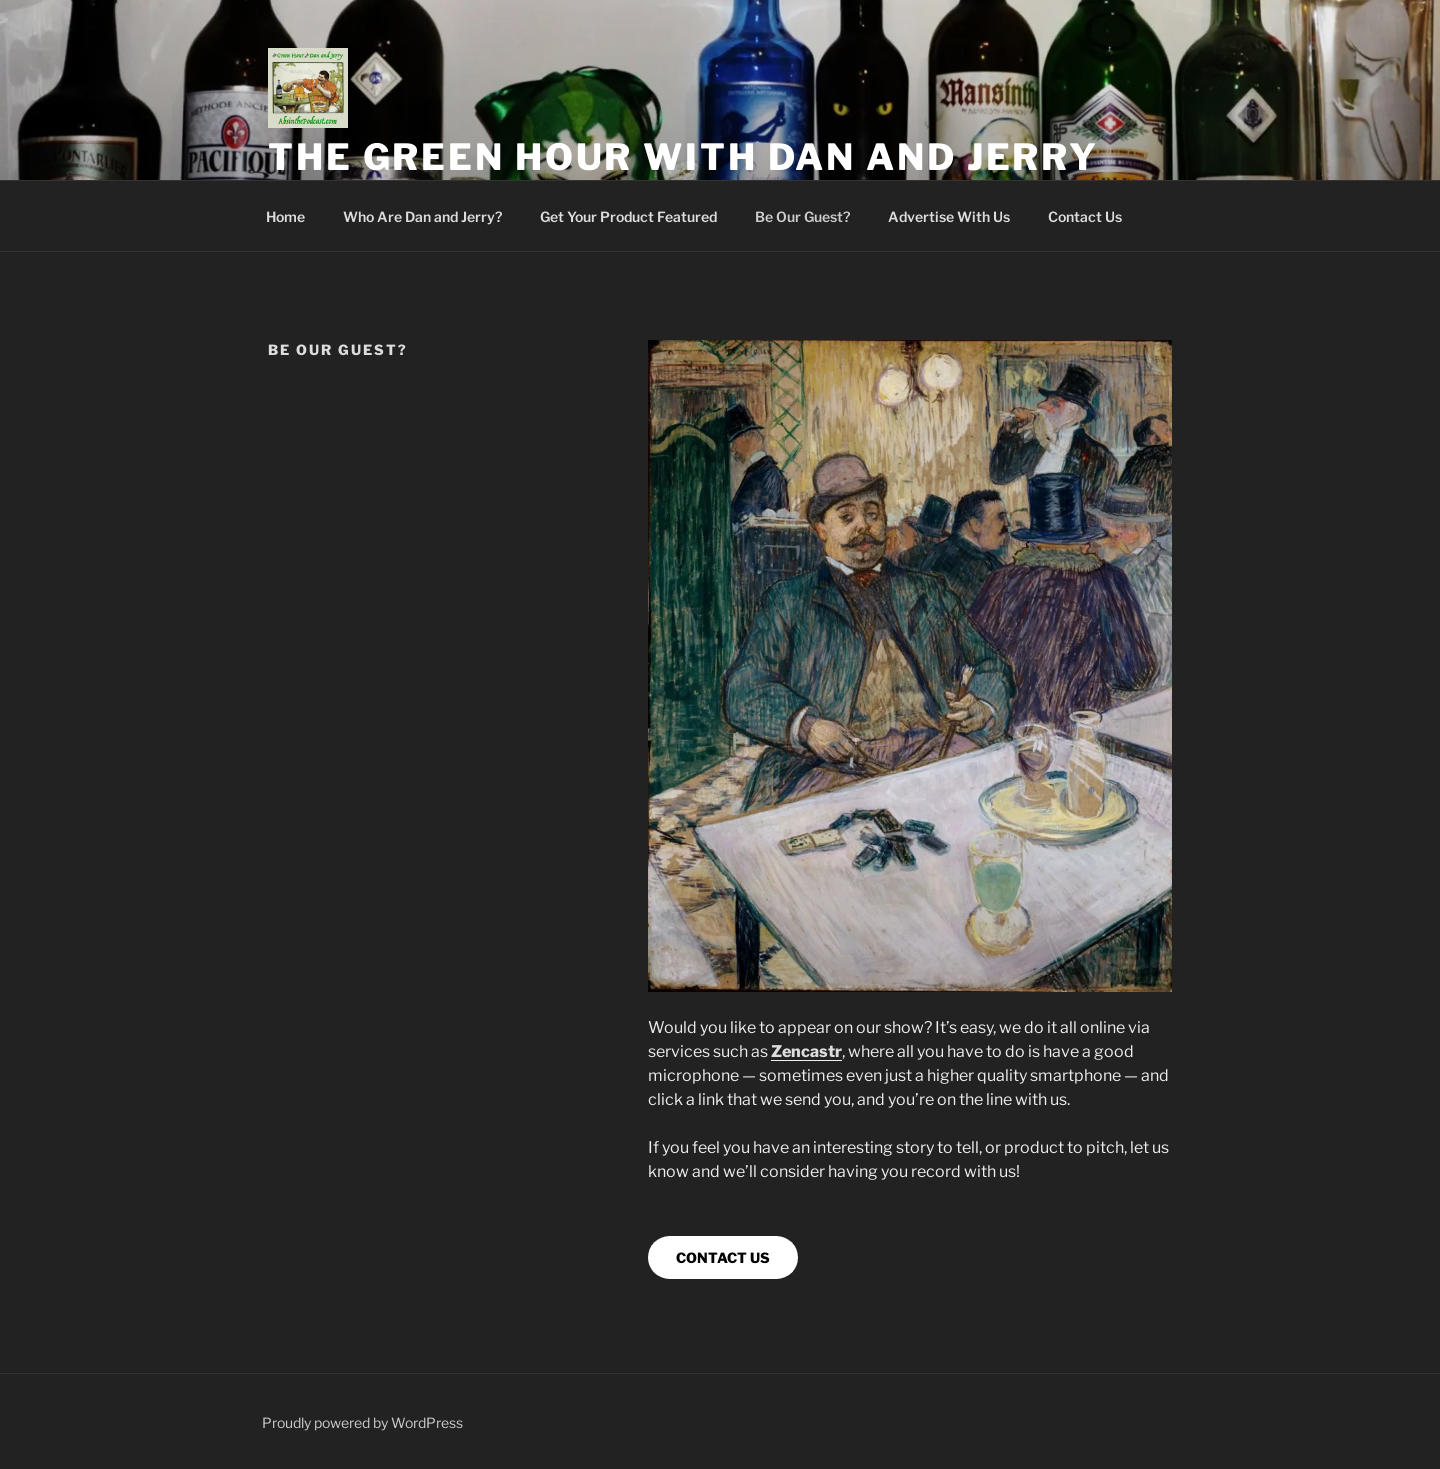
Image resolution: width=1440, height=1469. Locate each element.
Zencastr (806, 1051)
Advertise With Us (949, 216)
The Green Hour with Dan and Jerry (683, 157)
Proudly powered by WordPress (362, 1422)
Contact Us (1085, 216)
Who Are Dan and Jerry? (422, 216)
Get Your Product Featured (628, 216)
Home (285, 216)
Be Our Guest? (802, 216)
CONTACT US (723, 1257)
